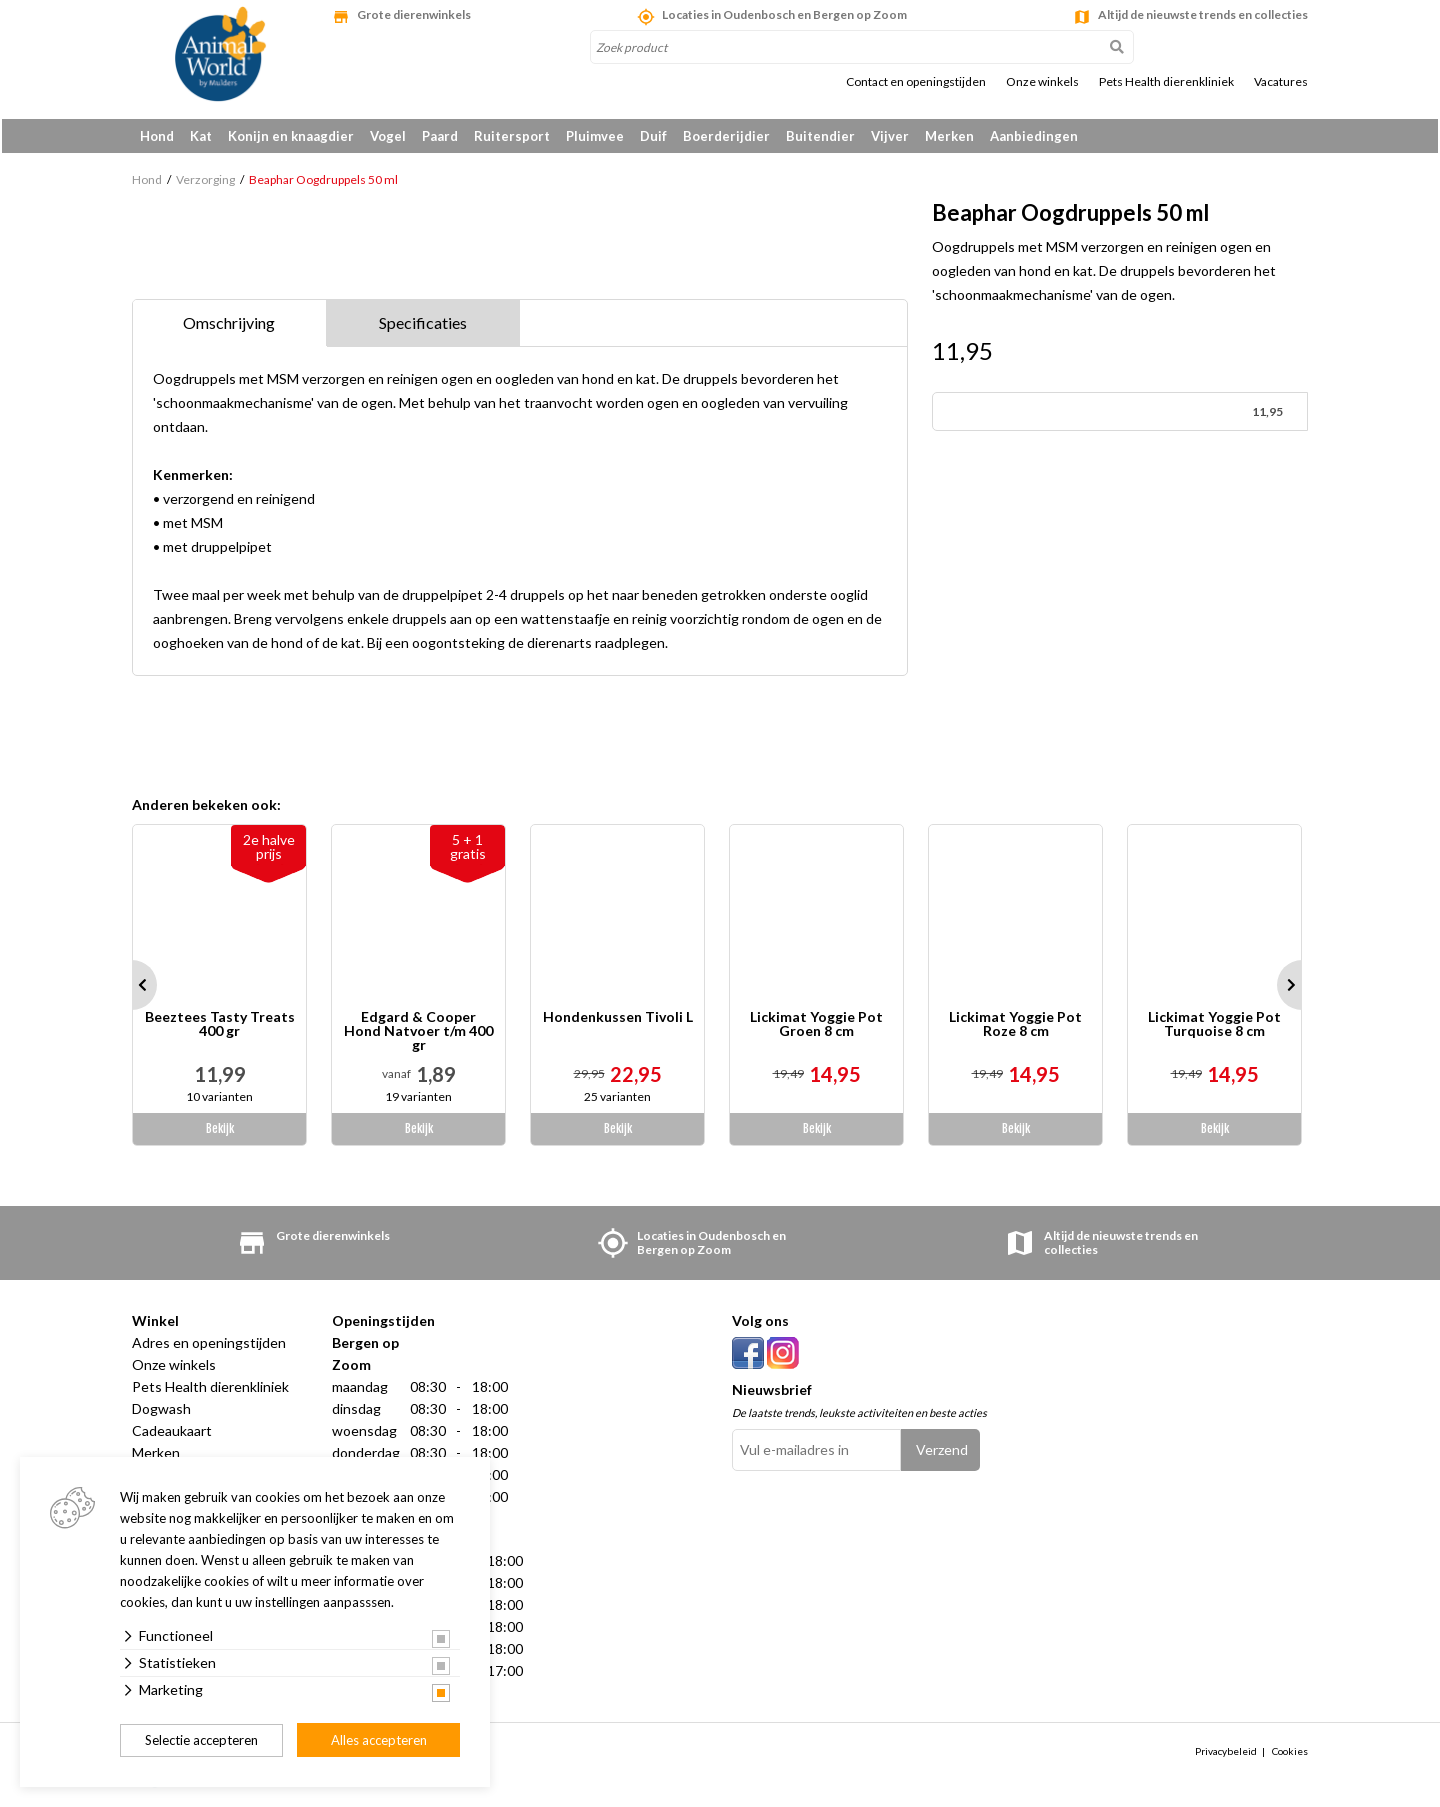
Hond (157, 136)
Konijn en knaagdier (291, 136)
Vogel (388, 136)
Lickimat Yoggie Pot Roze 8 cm (1015, 1028)
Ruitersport (512, 136)
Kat (201, 136)
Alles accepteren (379, 1740)
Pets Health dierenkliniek (1166, 82)
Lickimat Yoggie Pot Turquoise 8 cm (1214, 1028)
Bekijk (220, 1132)
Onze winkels (1042, 82)
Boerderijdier (726, 136)
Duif (653, 136)
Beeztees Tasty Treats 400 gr (220, 1028)
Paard (440, 136)
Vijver (890, 136)
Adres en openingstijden (209, 1346)
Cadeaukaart (172, 1434)
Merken (949, 136)
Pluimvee (595, 136)
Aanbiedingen (1034, 136)
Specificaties (423, 326)
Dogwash (161, 1412)
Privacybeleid (1226, 1754)
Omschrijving (229, 326)
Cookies (1290, 1754)
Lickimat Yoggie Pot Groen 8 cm (816, 1028)
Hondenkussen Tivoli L (618, 1021)
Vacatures (1281, 82)
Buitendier (820, 136)
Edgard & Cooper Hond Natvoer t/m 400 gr (418, 1035)
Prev (132, 989)
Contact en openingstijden (916, 82)
